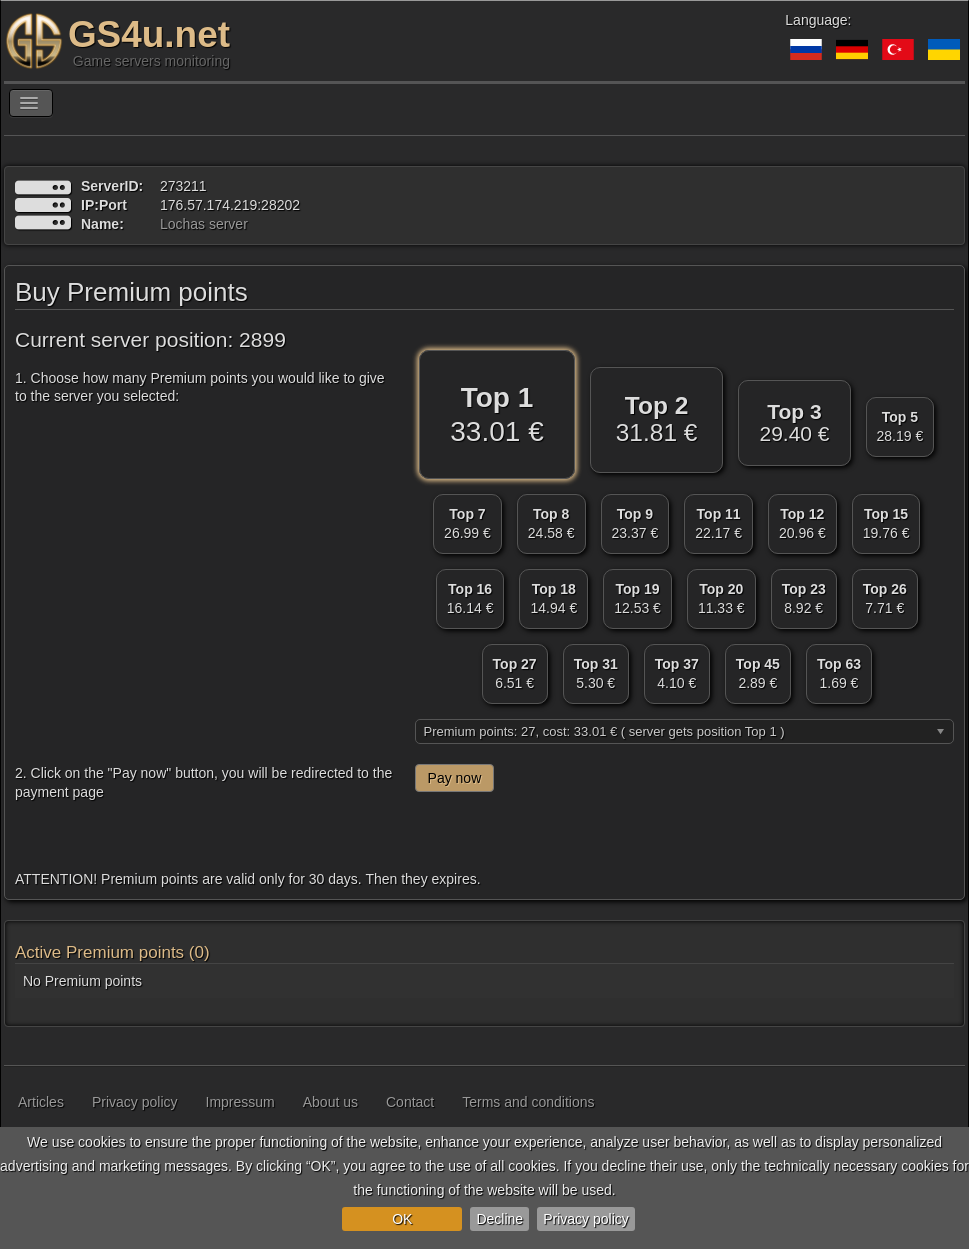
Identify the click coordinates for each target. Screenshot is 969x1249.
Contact (410, 1102)
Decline (499, 1219)
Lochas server (204, 224)
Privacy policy (586, 1219)
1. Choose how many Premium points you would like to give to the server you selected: (200, 387)
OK (402, 1219)
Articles (41, 1102)
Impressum (240, 1102)
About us (330, 1102)
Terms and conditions (528, 1102)
